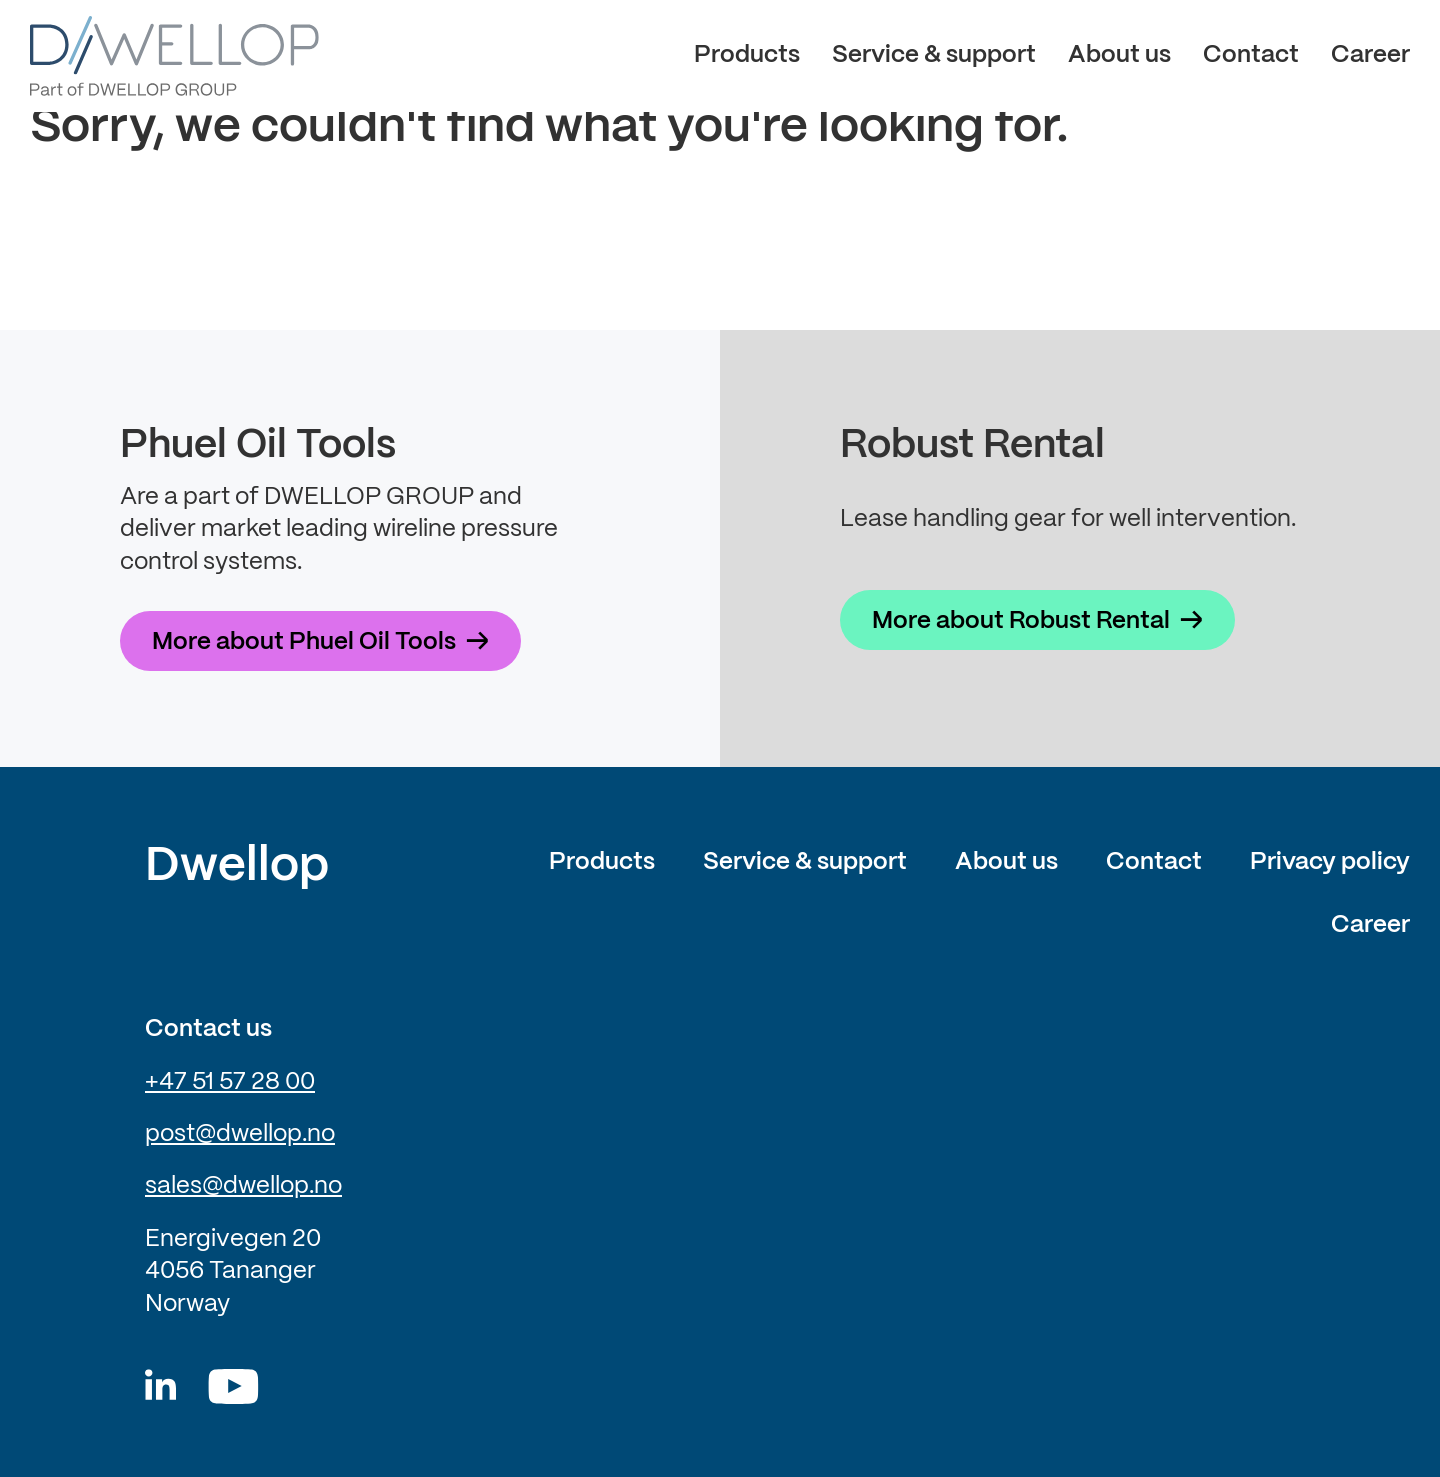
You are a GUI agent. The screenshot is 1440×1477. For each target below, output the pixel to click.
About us (1119, 55)
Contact (1251, 55)
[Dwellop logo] (174, 56)
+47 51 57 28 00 (230, 1082)
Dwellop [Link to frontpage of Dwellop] (237, 867)
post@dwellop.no (240, 1134)
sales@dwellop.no (243, 1186)
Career (1370, 55)
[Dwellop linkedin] (160, 1387)
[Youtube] (233, 1387)
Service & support (934, 55)
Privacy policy (1330, 862)
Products (747, 55)
